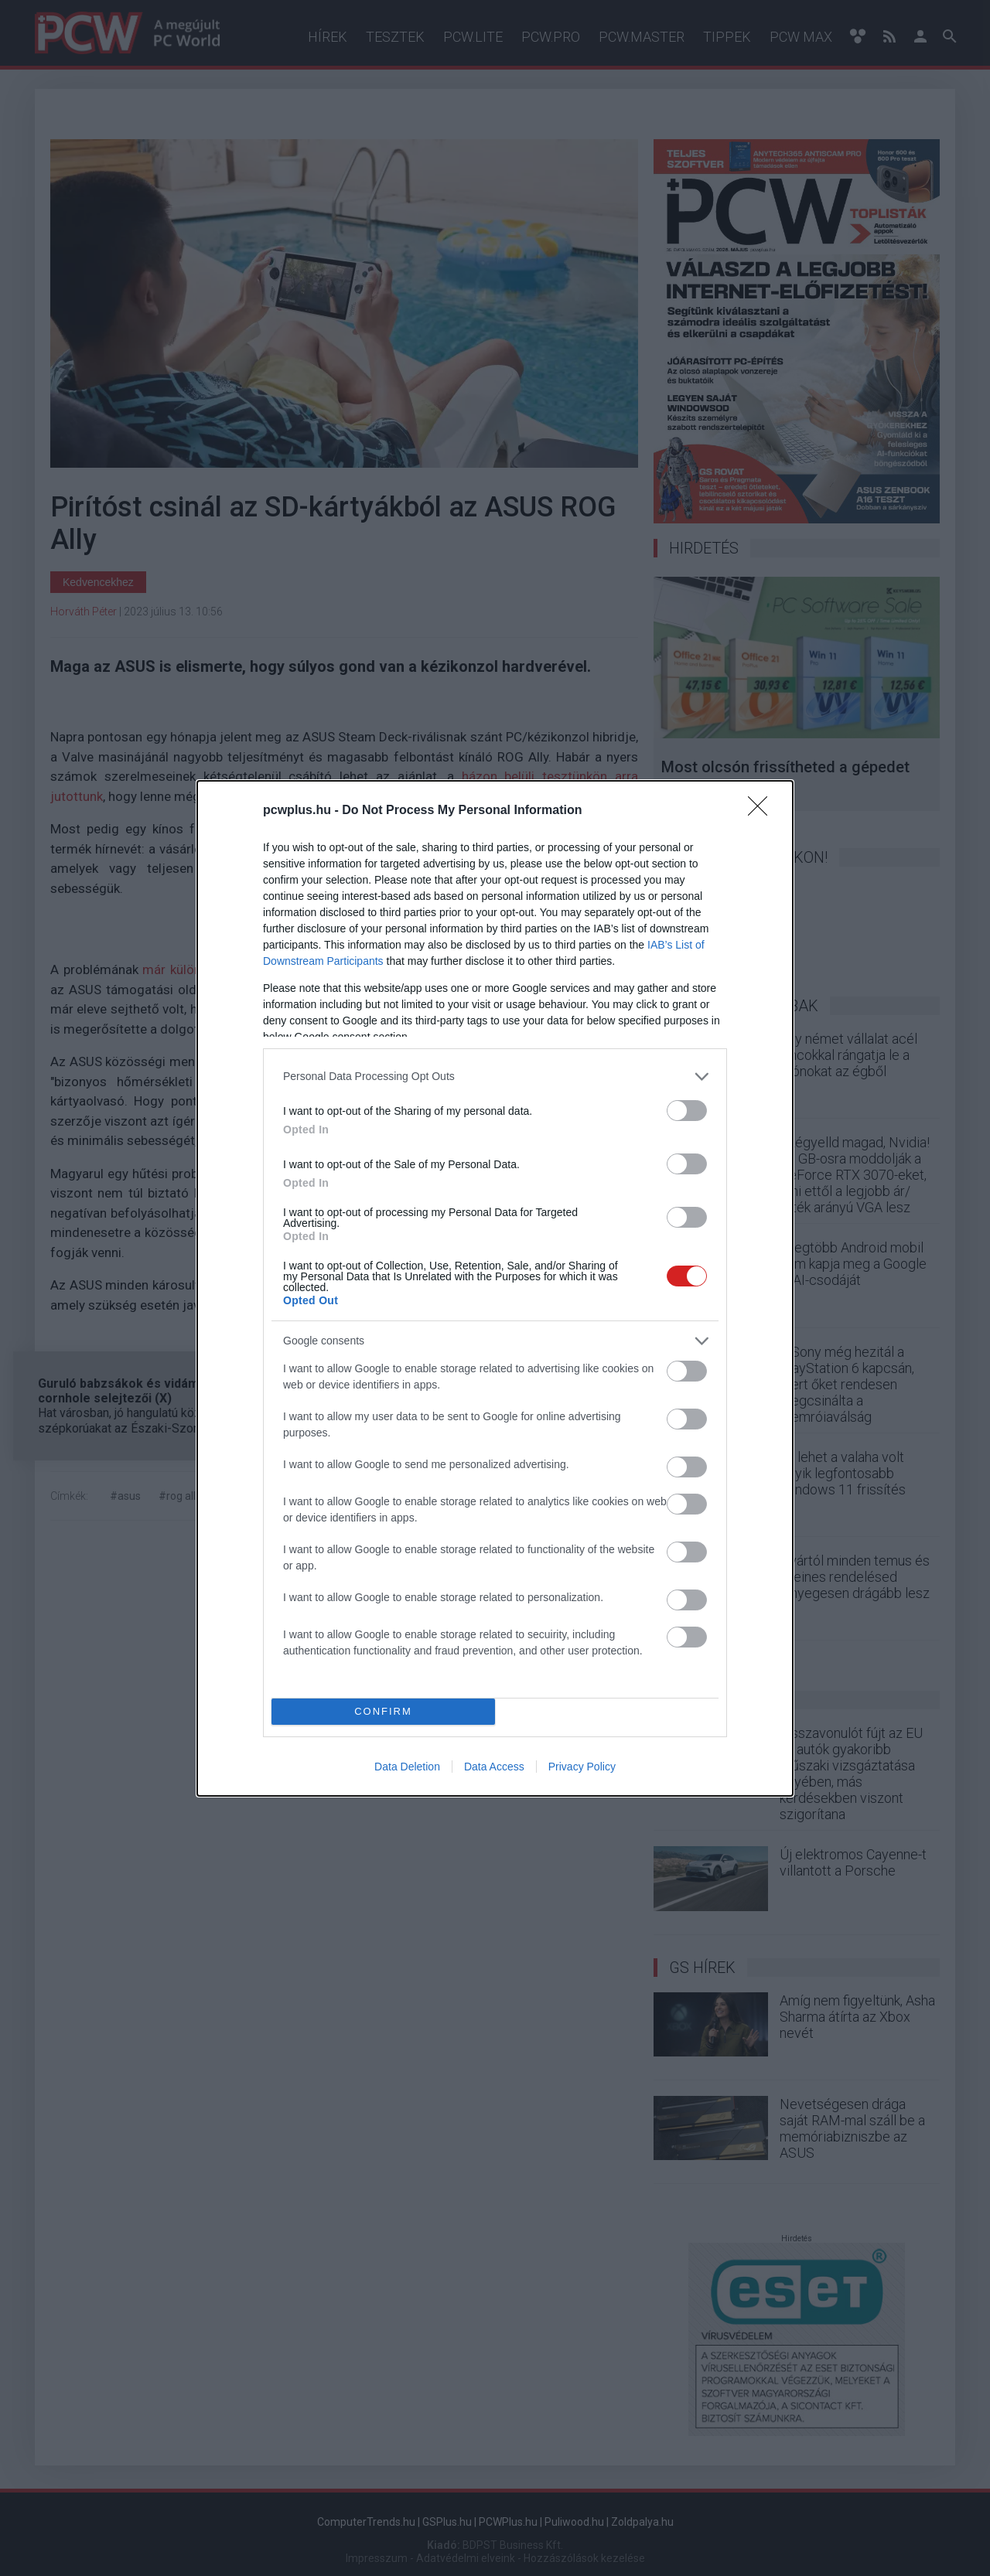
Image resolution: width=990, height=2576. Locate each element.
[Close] (762, 811)
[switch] (687, 1110)
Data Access (494, 1766)
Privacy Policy (582, 1766)
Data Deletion (407, 1766)
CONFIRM (383, 1711)
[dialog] (495, 1288)
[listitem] (495, 1076)
